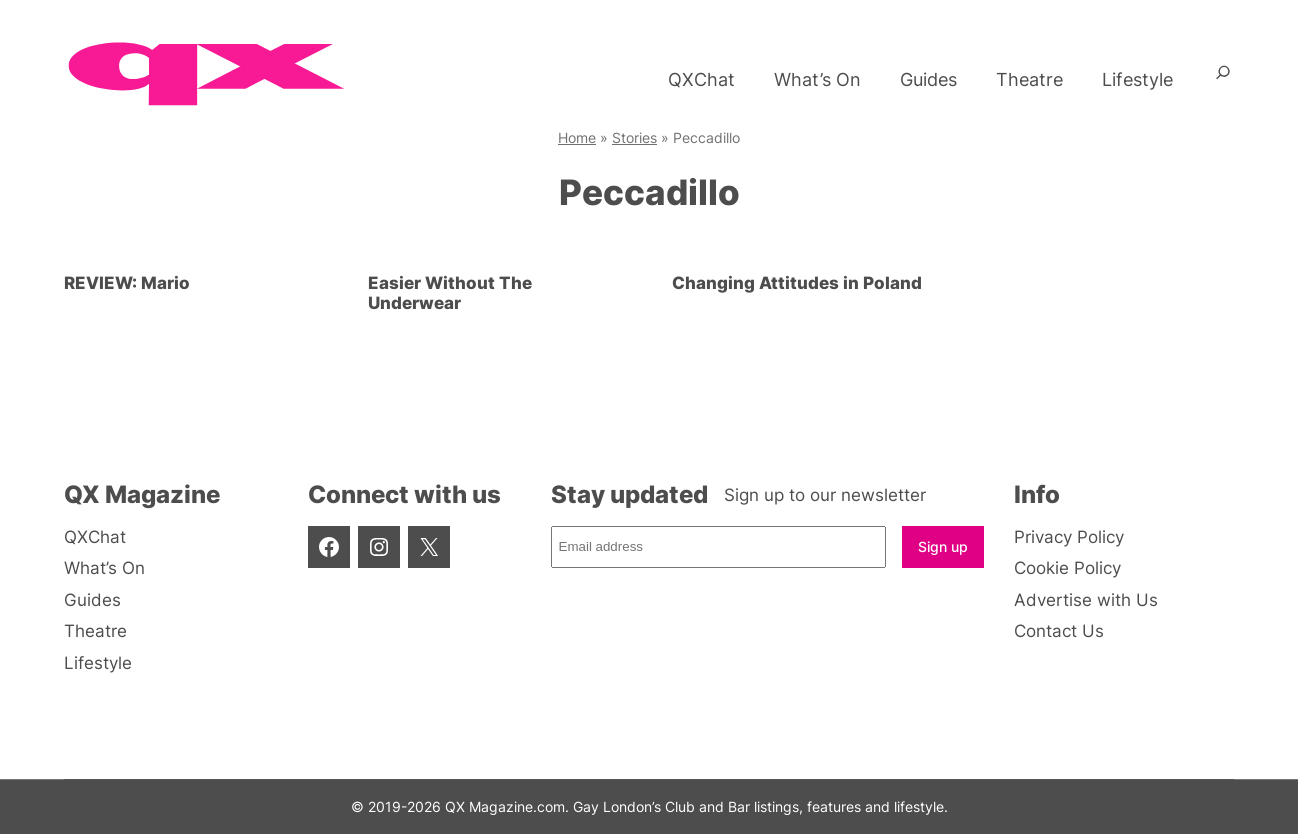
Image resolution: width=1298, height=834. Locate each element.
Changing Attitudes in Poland (797, 283)
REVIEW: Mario (127, 283)
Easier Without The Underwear (450, 293)
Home (577, 137)
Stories (634, 137)
